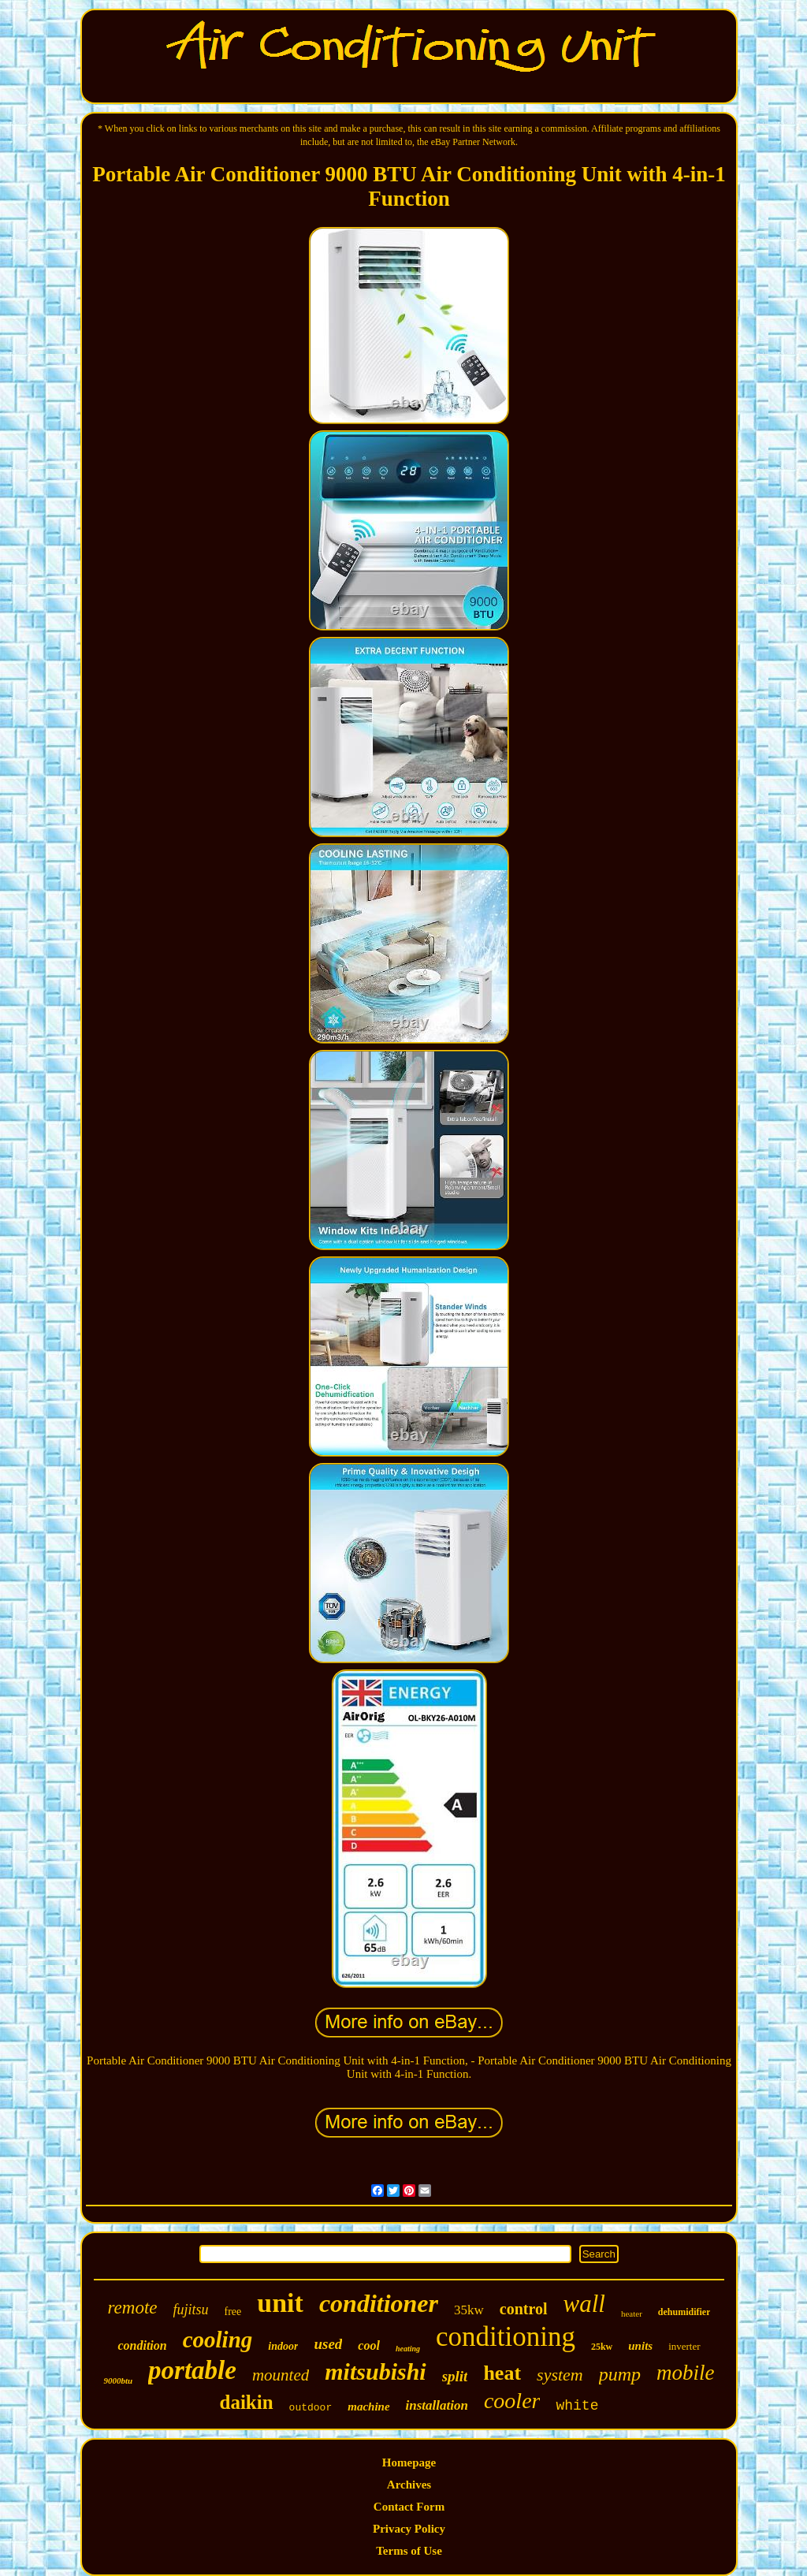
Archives (409, 2484)
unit (280, 2302)
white (577, 2406)
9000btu (117, 2380)
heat (502, 2373)
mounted (280, 2375)
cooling (218, 2339)
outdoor (311, 2408)
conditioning (505, 2336)
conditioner (378, 2303)
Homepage (409, 2462)
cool (369, 2345)
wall (584, 2303)
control (524, 2308)
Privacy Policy (409, 2528)
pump (620, 2374)
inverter (684, 2346)
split (455, 2376)
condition (141, 2345)
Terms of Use (409, 2550)
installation (437, 2405)
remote (133, 2307)
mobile (685, 2372)
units (640, 2346)
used (328, 2344)
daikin (246, 2402)
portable (192, 2370)
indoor (283, 2346)
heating (408, 2348)
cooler (512, 2400)
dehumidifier (684, 2311)
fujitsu (191, 2309)
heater (631, 2313)
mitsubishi (375, 2371)
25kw (601, 2346)
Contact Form (409, 2506)
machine (368, 2406)
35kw (469, 2309)
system (560, 2374)
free (233, 2311)
